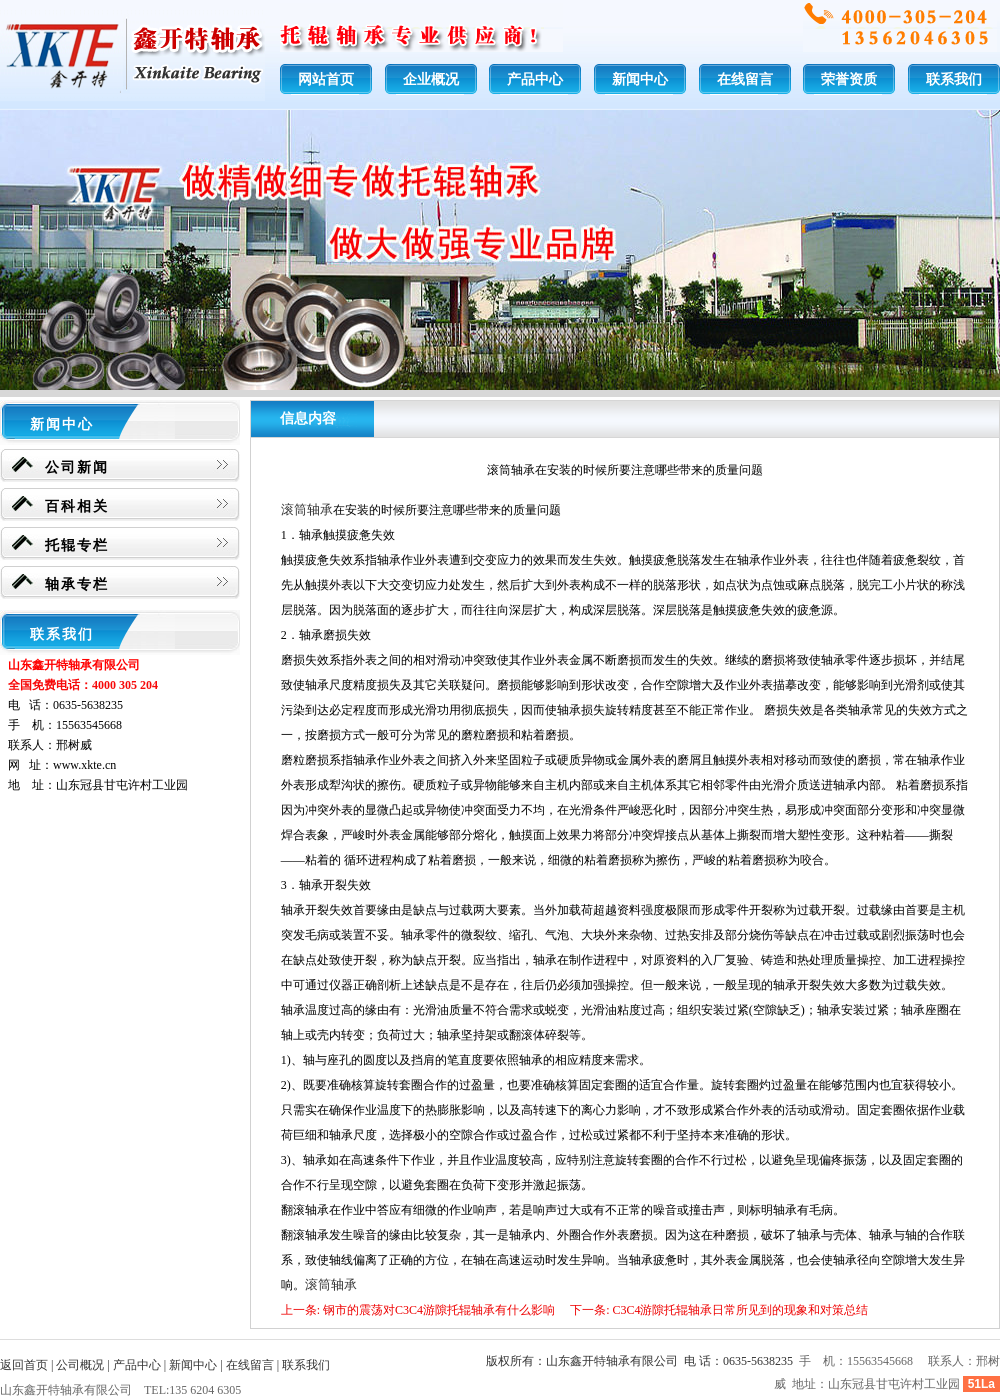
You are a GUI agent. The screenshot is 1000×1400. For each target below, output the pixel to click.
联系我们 (954, 79)
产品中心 (535, 79)
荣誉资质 (849, 79)
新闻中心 (640, 79)
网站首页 (326, 79)
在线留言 (745, 79)
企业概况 (431, 79)
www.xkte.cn (84, 765)
